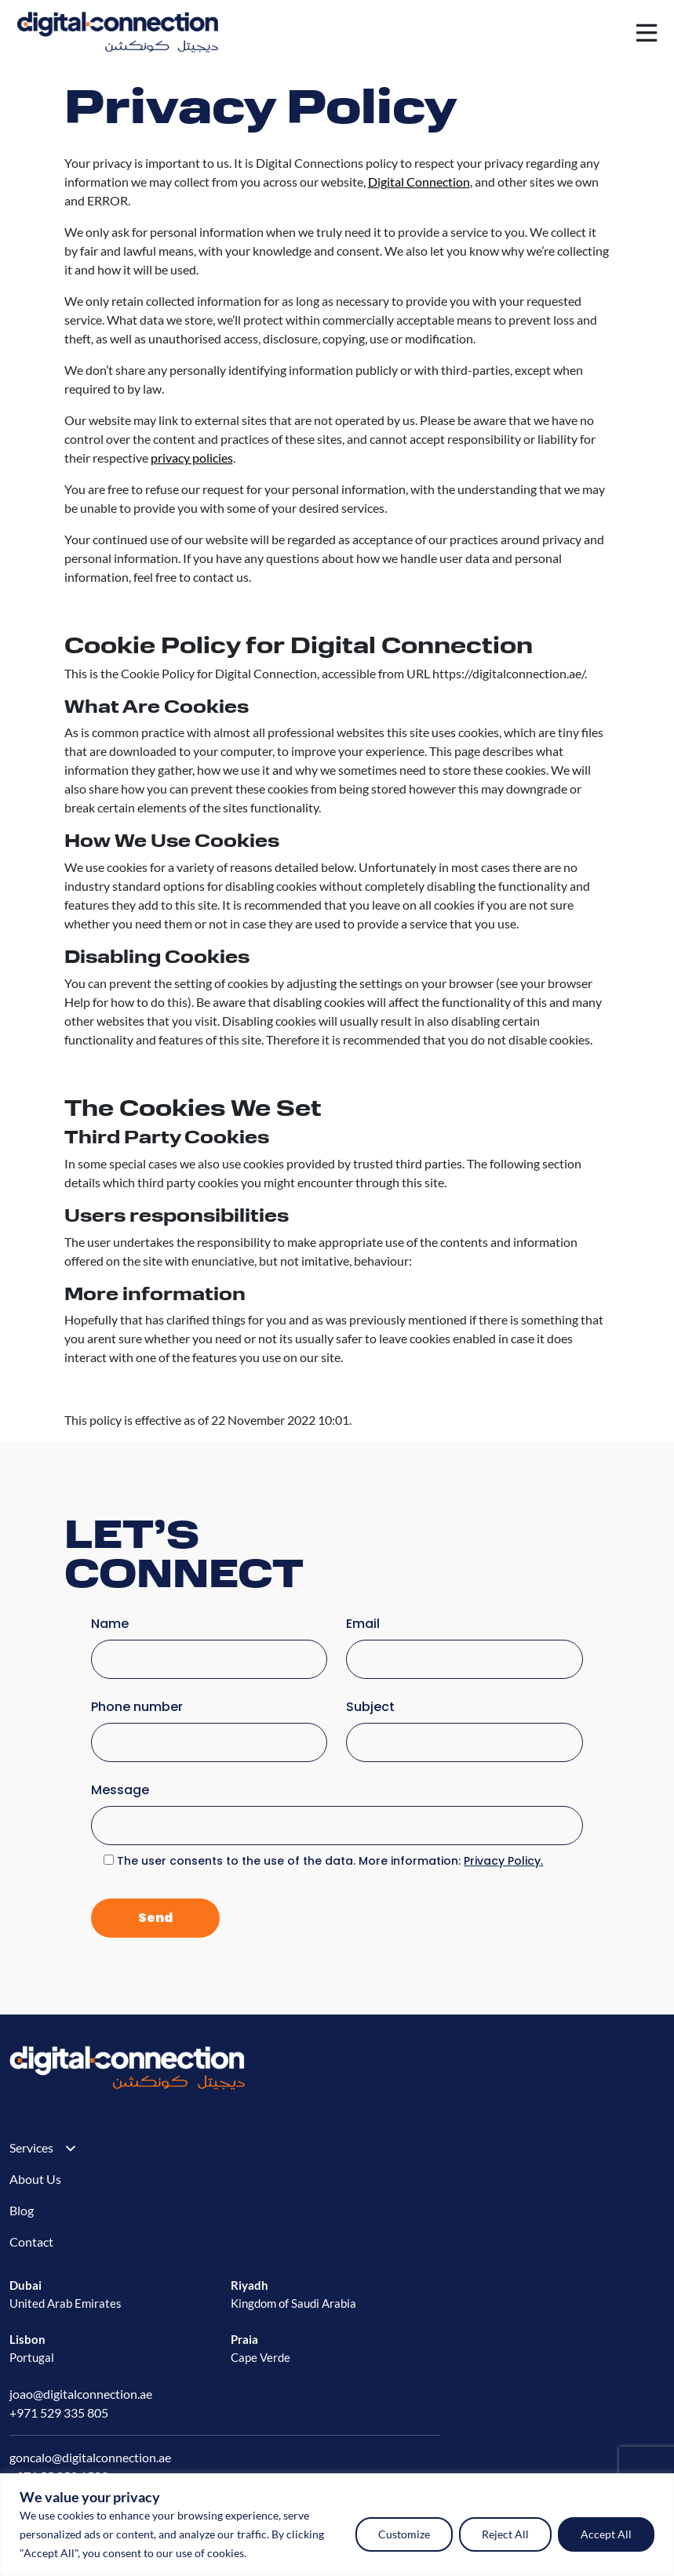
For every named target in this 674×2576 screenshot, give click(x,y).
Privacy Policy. (503, 1861)
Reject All (505, 2534)
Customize (404, 2534)
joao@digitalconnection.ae (80, 2393)
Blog (21, 2210)
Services (31, 2147)
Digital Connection (419, 181)
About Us (35, 2178)
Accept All (606, 2534)
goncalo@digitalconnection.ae (90, 2457)
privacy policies (192, 457)
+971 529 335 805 (58, 2412)
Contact (31, 2241)
